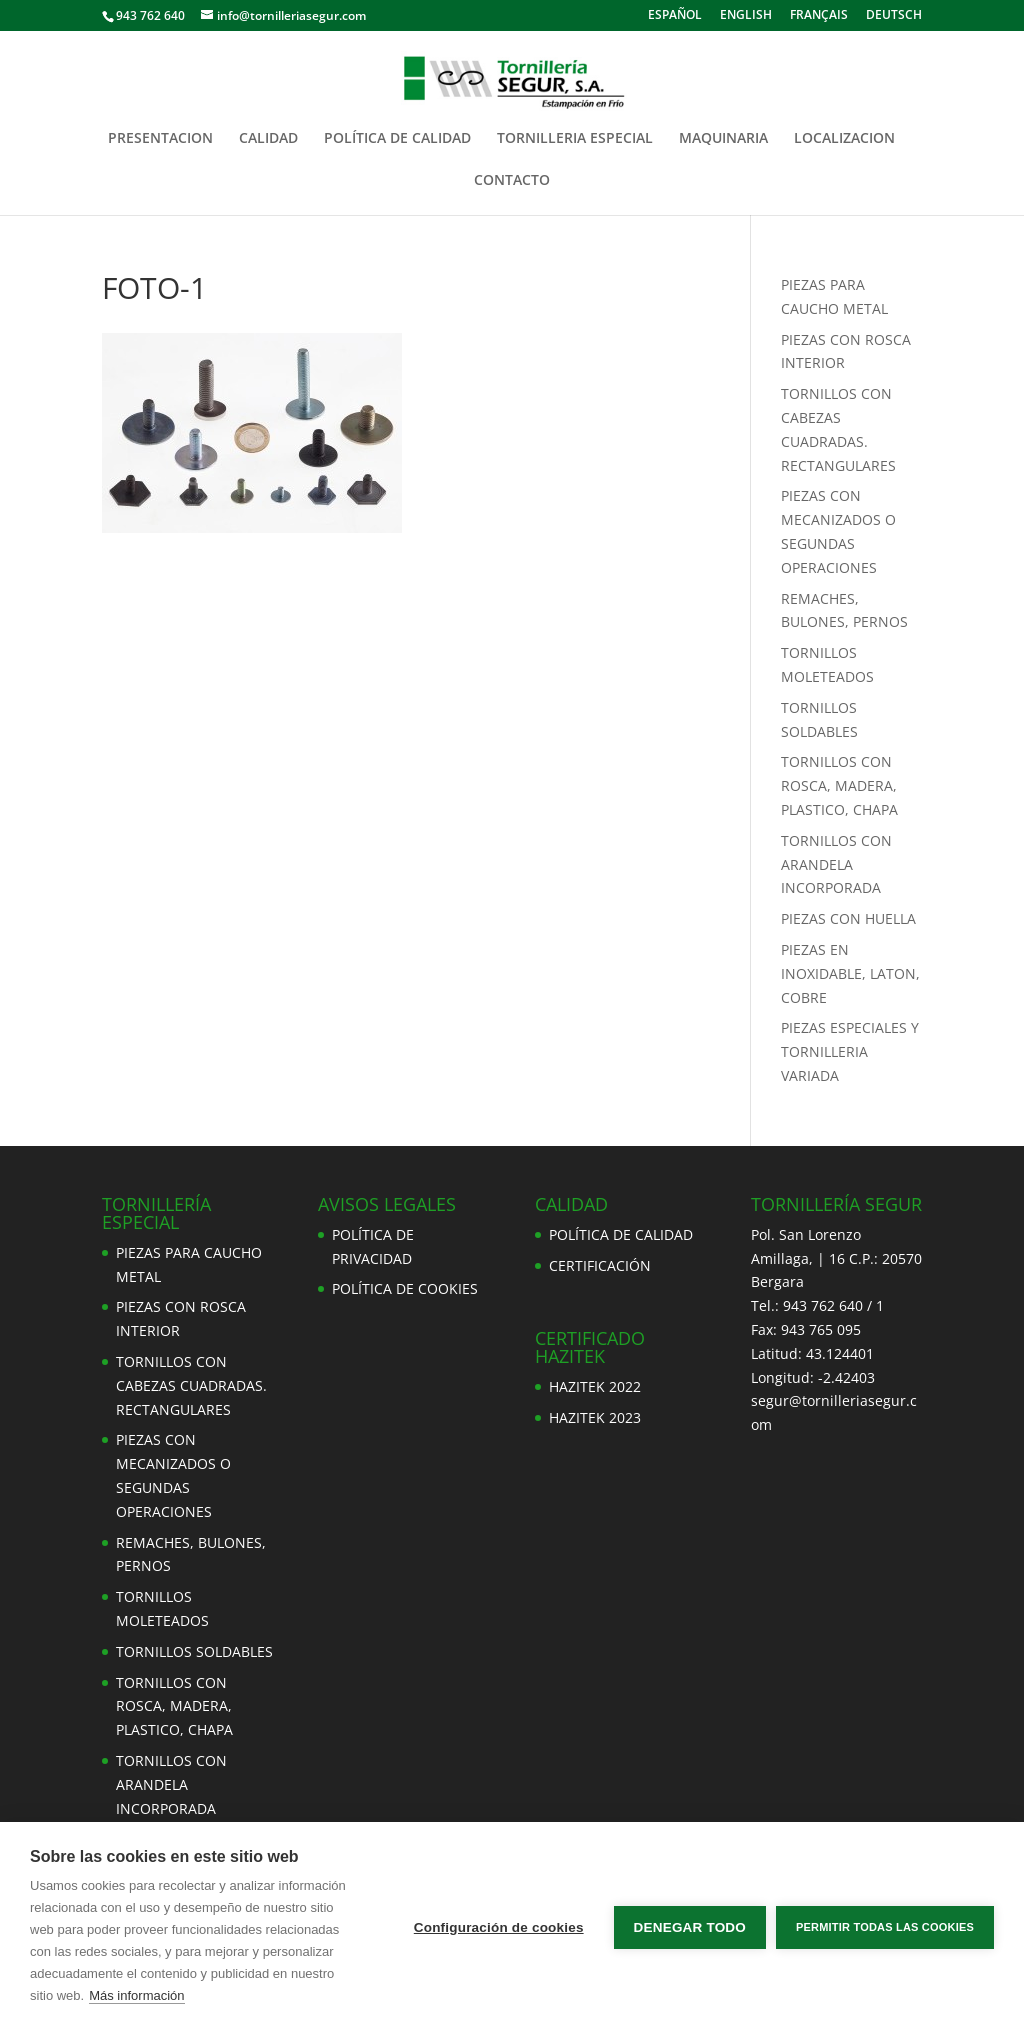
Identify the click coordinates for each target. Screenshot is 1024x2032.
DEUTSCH (894, 16)
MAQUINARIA (723, 139)
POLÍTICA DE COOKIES (405, 1288)
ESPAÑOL (675, 16)
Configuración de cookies (499, 1927)
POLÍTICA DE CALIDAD (397, 139)
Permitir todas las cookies (885, 1927)
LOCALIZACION (844, 139)
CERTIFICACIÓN (600, 1265)
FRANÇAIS (819, 16)
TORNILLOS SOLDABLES (194, 1651)
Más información (136, 1995)
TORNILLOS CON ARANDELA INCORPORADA (836, 864)
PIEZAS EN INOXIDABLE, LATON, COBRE (850, 973)
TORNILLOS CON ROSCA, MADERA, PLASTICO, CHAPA (839, 785)
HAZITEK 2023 (595, 1417)
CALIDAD (268, 139)
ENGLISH (746, 16)
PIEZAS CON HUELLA (848, 918)
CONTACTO (512, 181)
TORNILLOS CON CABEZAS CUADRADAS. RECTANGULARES (191, 1385)
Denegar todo (690, 1927)
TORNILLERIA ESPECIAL (575, 139)
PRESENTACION (160, 139)
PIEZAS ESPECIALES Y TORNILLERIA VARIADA (850, 1051)
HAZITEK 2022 (595, 1386)
